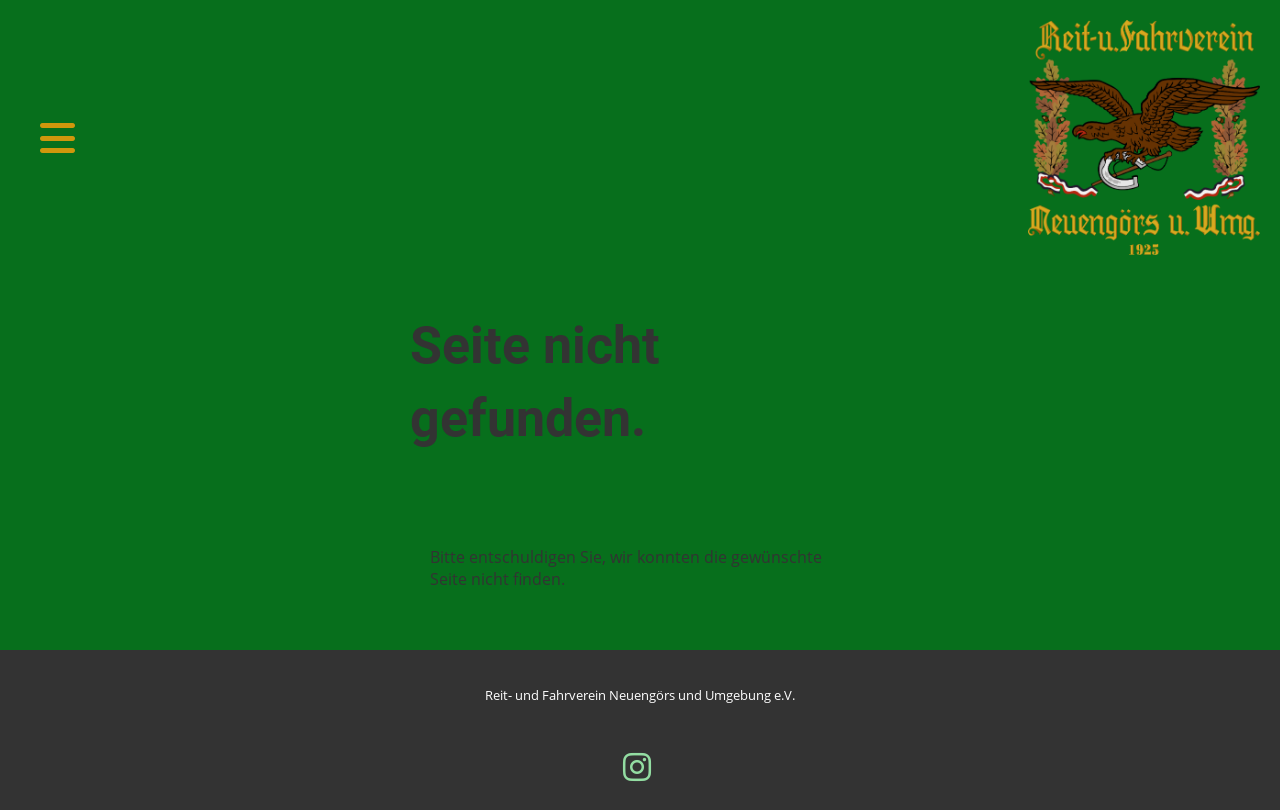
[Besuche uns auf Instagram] (637, 766)
